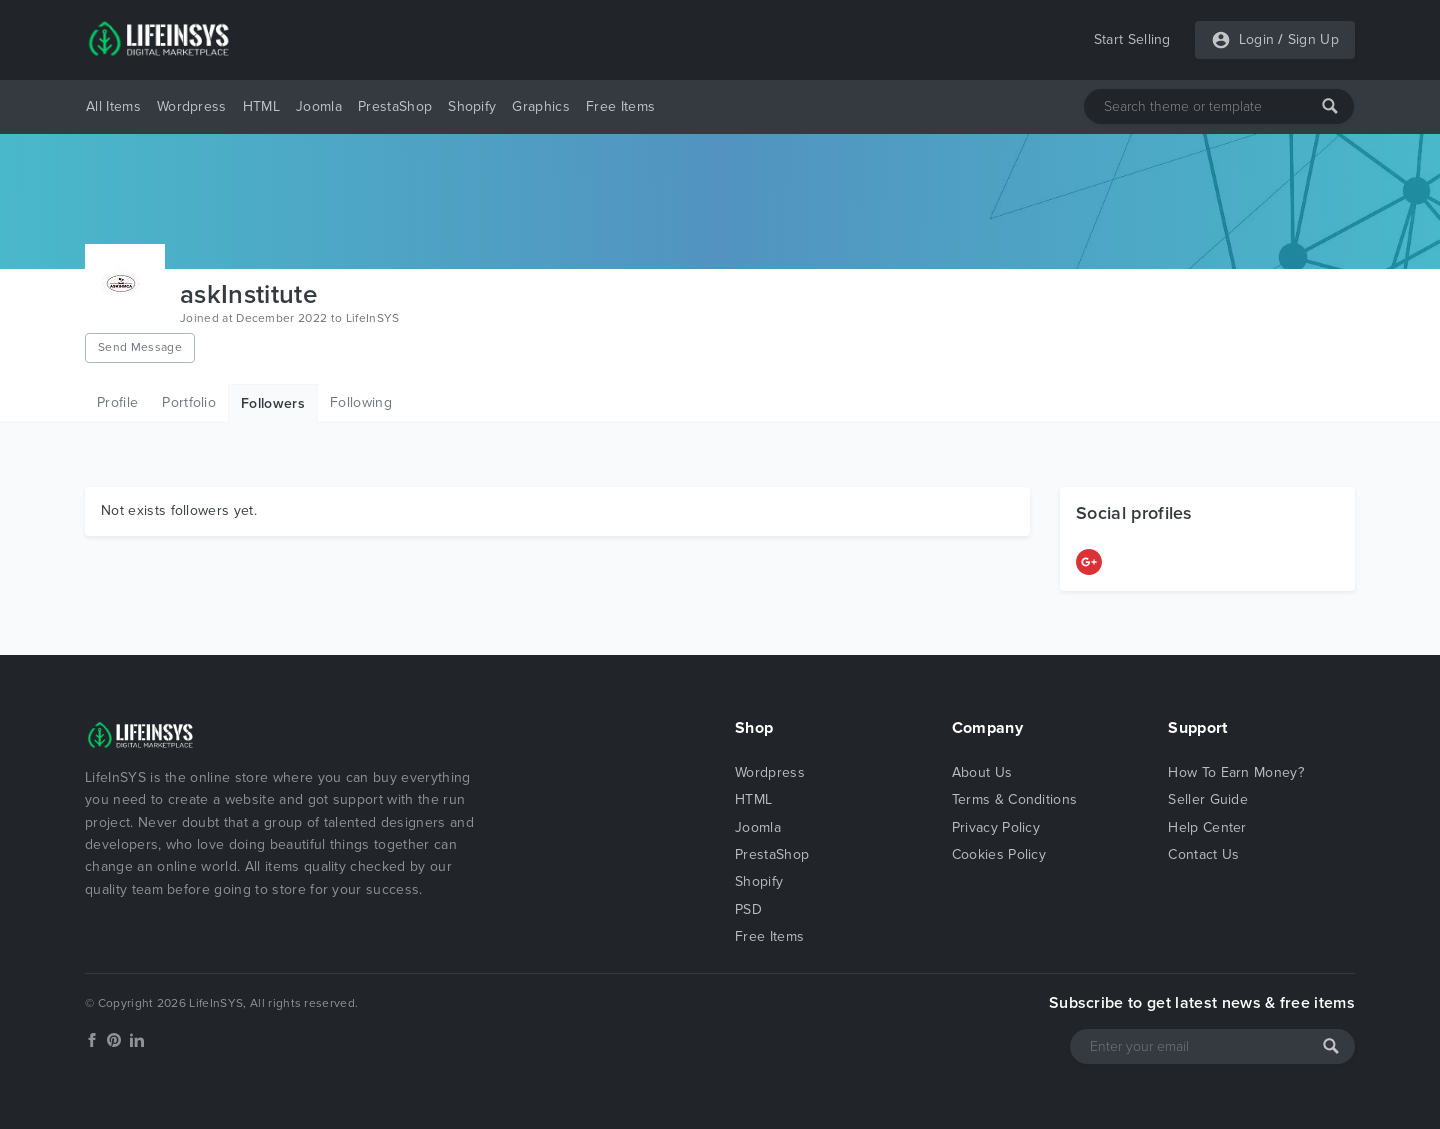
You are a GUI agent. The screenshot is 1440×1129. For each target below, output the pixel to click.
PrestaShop (395, 106)
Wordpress (192, 106)
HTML (261, 106)
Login (1257, 39)
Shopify (472, 106)
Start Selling (1132, 39)
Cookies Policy (999, 854)
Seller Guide (1208, 799)
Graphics (541, 106)
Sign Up (1313, 39)
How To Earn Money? (1236, 772)
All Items (113, 106)
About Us (982, 772)
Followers (273, 403)
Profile (117, 402)
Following (361, 402)
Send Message (140, 347)
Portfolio (189, 402)
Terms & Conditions (1015, 799)
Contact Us (1203, 854)
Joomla (319, 106)
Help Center (1207, 827)
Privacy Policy (996, 827)
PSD (748, 909)
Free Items (620, 106)
